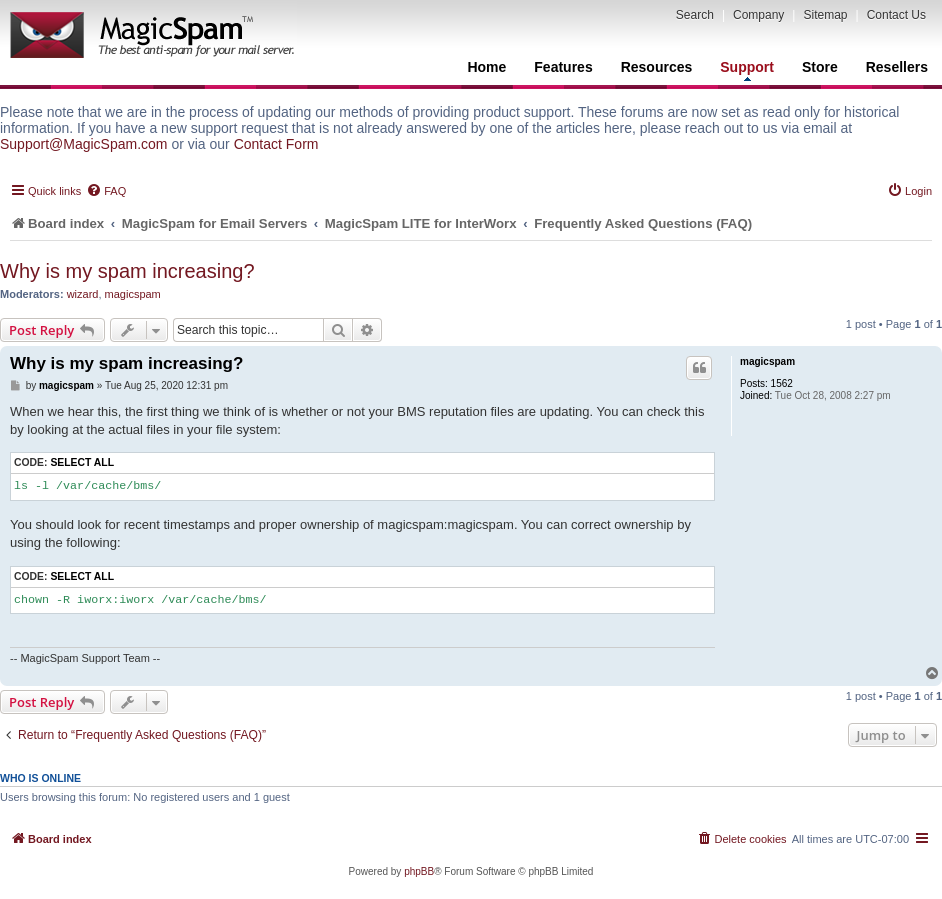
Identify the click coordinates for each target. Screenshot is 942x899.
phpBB (419, 871)
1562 (782, 383)
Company (758, 15)
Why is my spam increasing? (127, 271)
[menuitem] (106, 191)
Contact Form (276, 144)
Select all (82, 462)
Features (563, 67)
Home (486, 67)
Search (695, 15)
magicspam (133, 294)
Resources (657, 67)
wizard (83, 294)
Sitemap (825, 15)
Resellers (897, 67)
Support (747, 70)
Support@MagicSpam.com (84, 144)
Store (820, 67)
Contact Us (896, 15)
